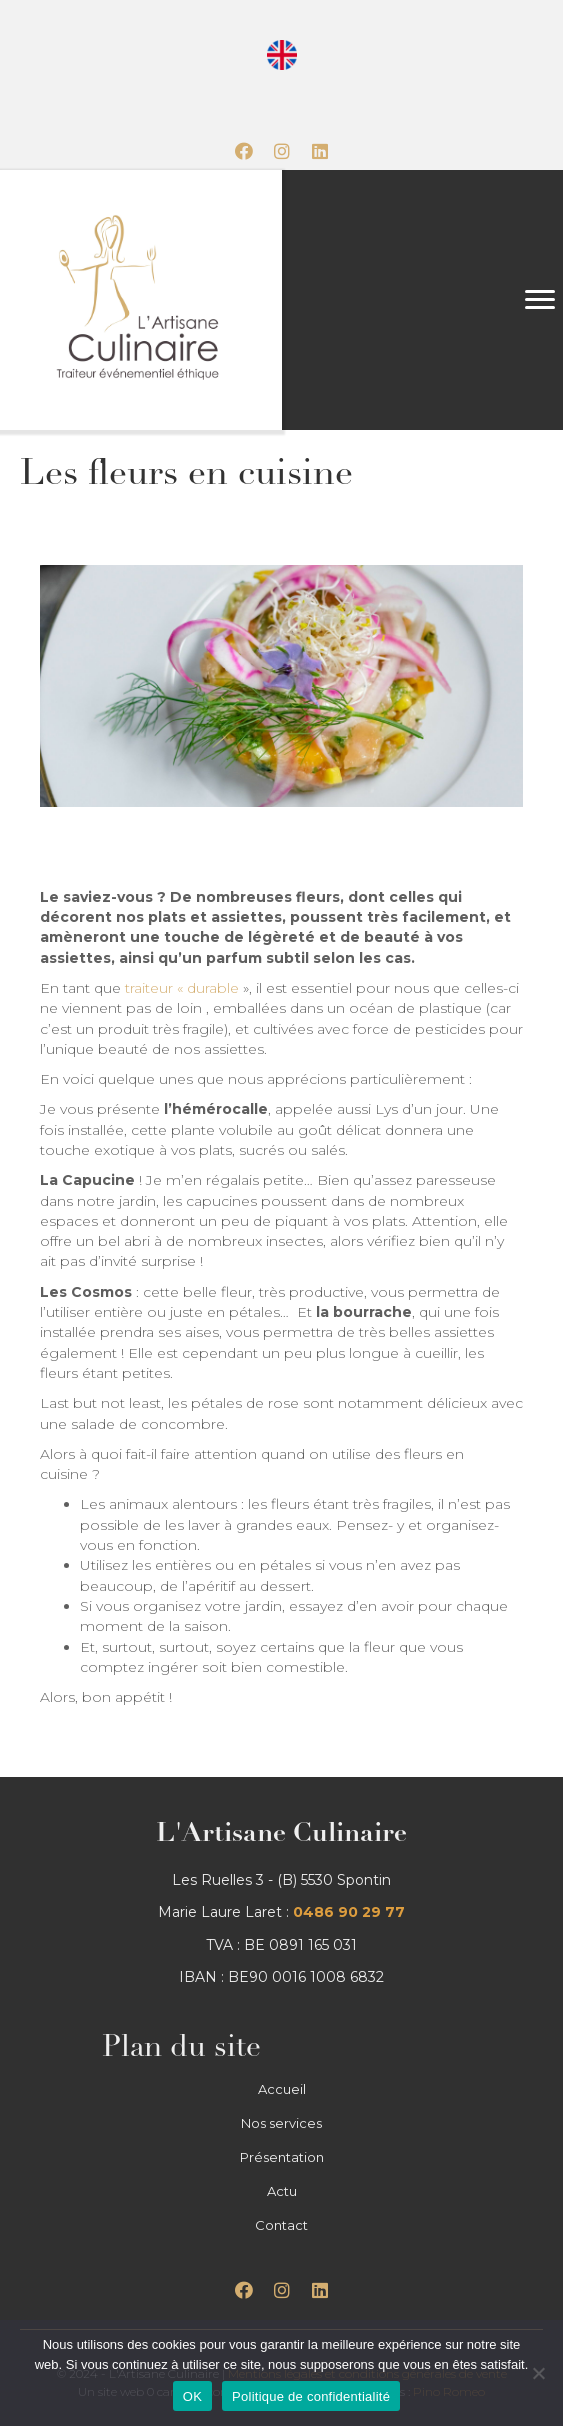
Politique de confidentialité (311, 2396)
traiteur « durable (182, 988)
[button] (244, 151)
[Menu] (540, 300)
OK (192, 2396)
